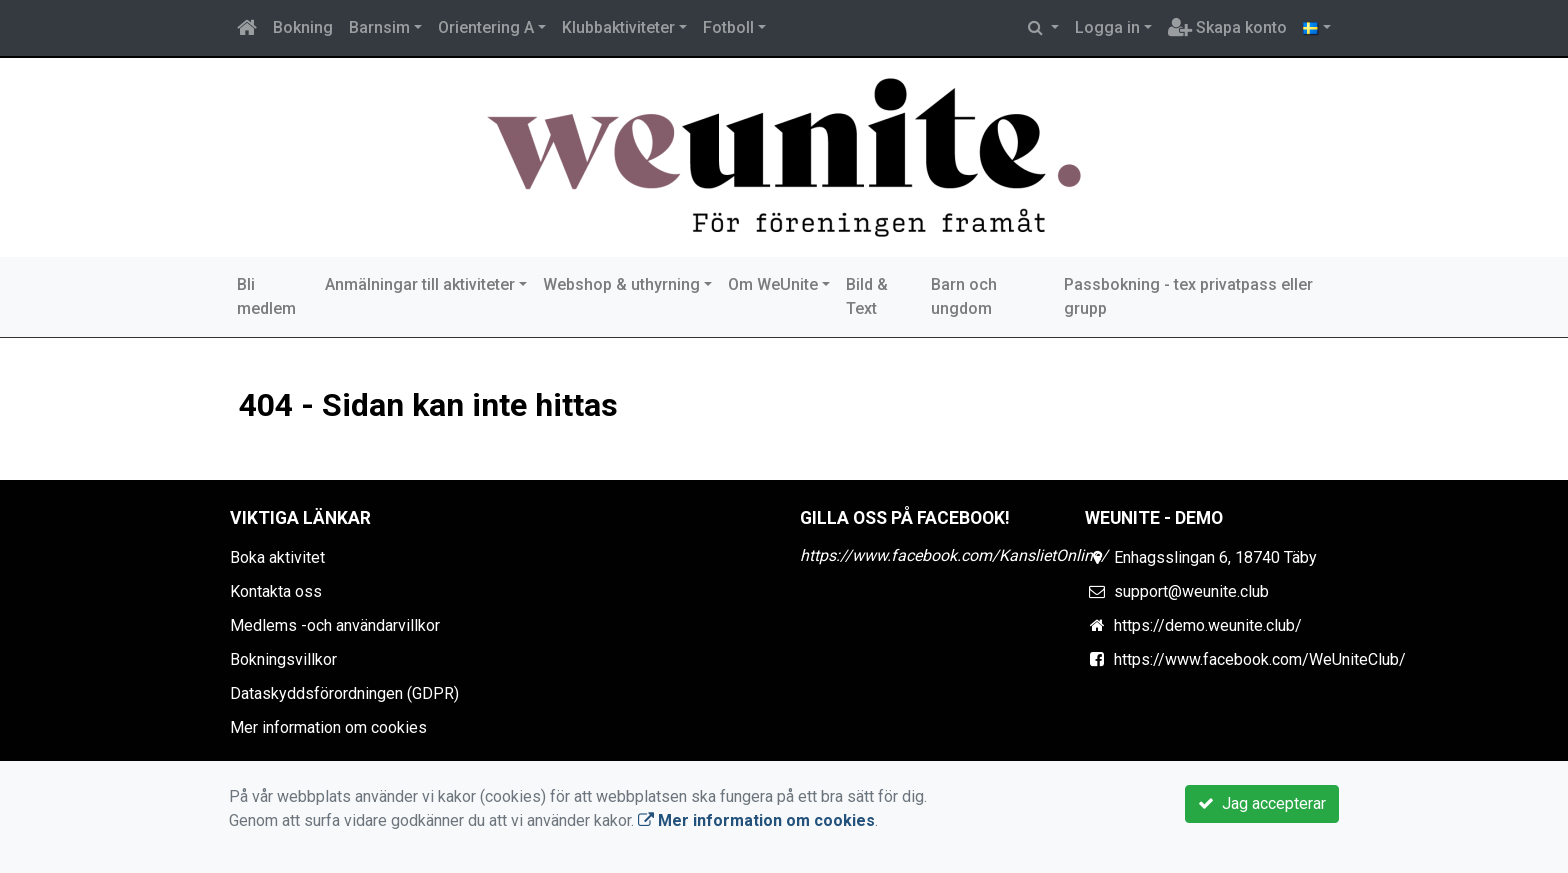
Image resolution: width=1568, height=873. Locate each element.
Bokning (303, 27)
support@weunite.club (1191, 591)
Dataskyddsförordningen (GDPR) (344, 693)
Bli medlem (266, 296)
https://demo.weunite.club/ (1208, 625)
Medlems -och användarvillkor (335, 625)
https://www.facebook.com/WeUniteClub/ (1260, 659)
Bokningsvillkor (283, 659)
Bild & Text (867, 296)
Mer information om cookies (328, 727)
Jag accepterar (1262, 803)
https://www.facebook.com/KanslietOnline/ (954, 555)
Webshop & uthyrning (621, 284)
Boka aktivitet (277, 557)
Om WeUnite (773, 284)
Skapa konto (1227, 27)
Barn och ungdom (964, 296)
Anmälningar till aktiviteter (420, 284)
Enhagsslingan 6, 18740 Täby (1215, 557)
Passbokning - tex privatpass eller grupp (1188, 296)
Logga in (1107, 27)
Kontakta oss (276, 591)
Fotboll (728, 27)
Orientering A (486, 27)
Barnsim (379, 27)
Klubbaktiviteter (618, 27)
